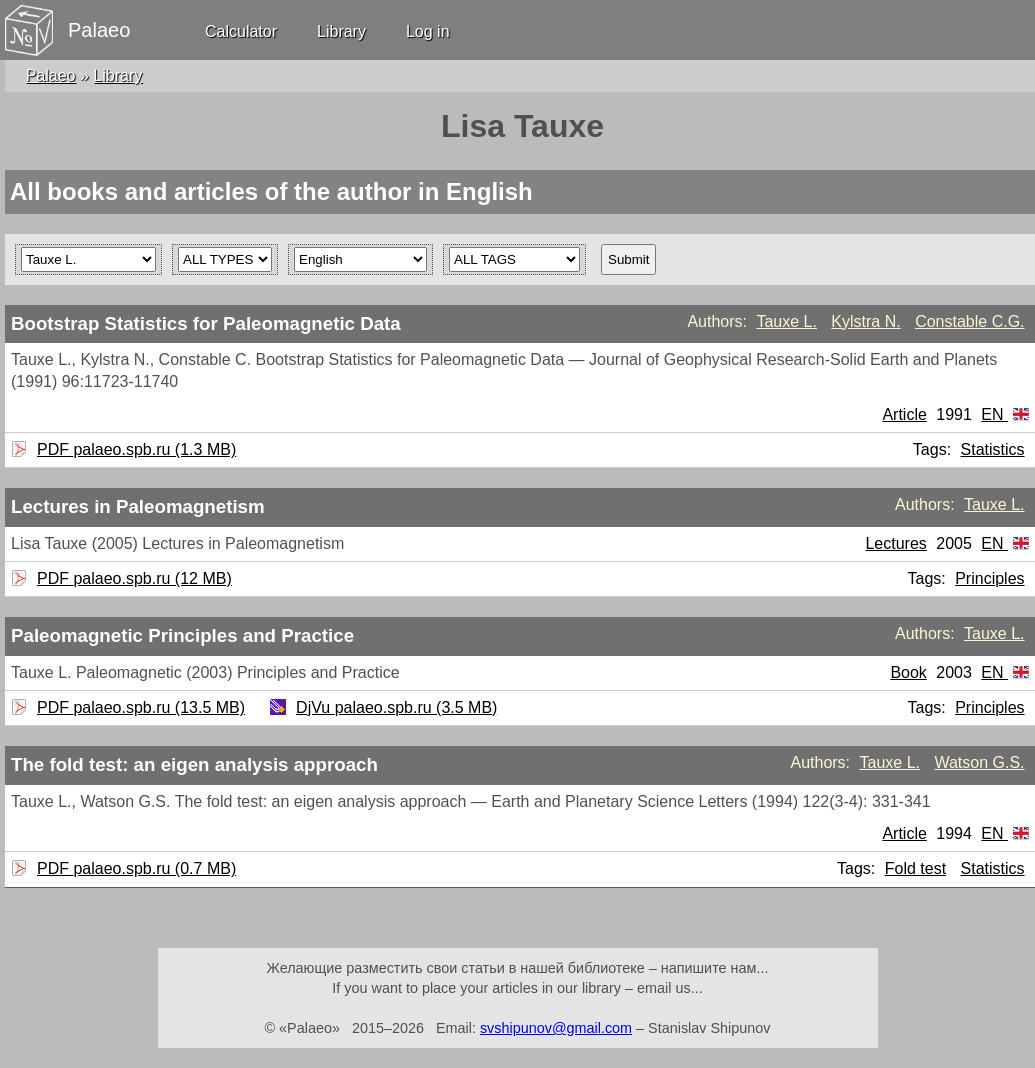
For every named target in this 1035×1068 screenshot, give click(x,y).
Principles (989, 578)
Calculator (241, 31)
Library (341, 31)
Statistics (993, 449)
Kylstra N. (865, 321)
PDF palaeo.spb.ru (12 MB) (132, 578)
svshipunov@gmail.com (556, 1028)
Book (908, 672)
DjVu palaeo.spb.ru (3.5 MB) (394, 707)
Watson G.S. (979, 762)
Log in (428, 31)
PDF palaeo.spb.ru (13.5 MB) (138, 707)
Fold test (915, 868)
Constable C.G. (969, 321)
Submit (628, 259)
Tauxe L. (786, 321)
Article (904, 414)
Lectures (895, 543)
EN (1005, 414)
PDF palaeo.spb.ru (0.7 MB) (134, 868)
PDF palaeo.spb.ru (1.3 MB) (134, 449)
